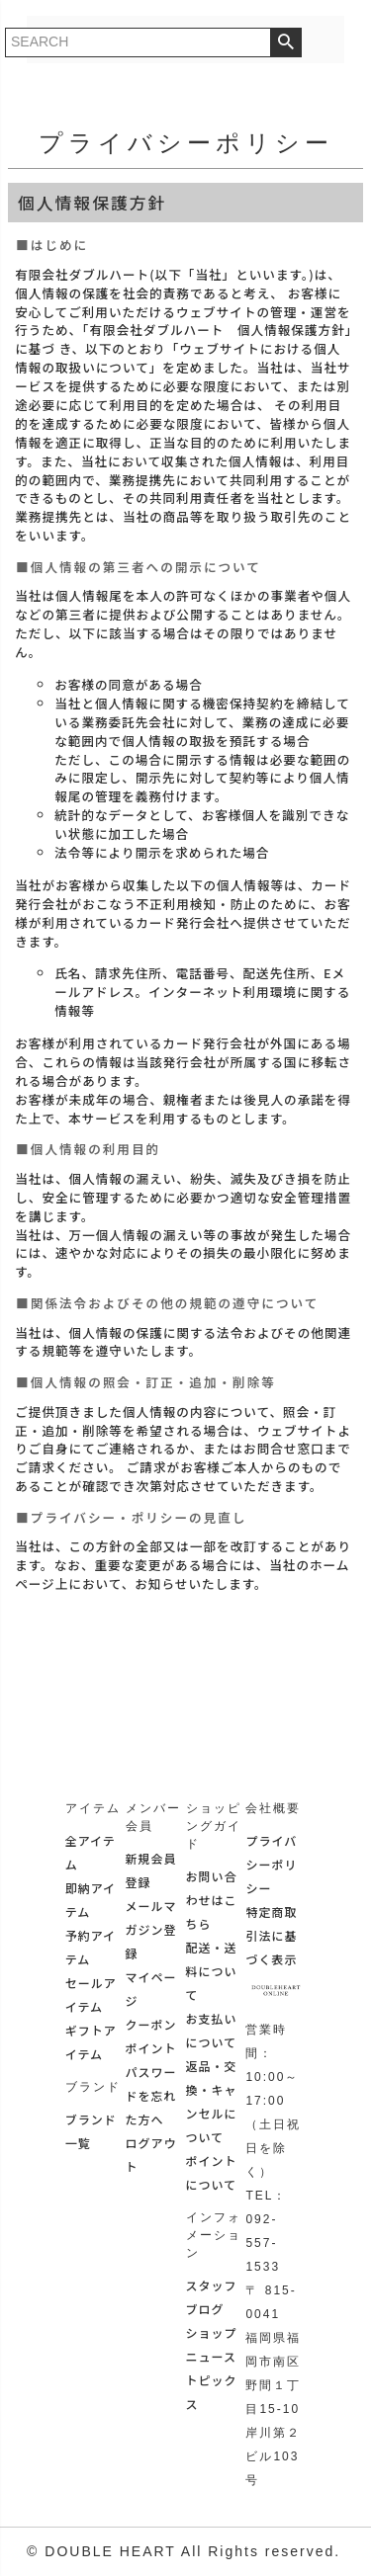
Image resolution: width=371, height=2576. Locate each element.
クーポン (151, 2024)
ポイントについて (211, 2172)
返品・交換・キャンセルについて (211, 2101)
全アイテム (90, 1852)
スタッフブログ (211, 2297)
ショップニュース (211, 2344)
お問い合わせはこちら (211, 1900)
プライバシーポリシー (271, 1864)
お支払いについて (211, 2030)
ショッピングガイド (213, 1826)
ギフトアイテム (91, 2042)
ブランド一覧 (91, 2131)
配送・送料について (211, 1971)
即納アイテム (90, 1899)
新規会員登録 (151, 1870)
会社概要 (273, 1808)
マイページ (151, 1988)
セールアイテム (91, 1994)
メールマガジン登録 (151, 1929)
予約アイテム (90, 1947)
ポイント (151, 2047)
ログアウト (151, 2154)
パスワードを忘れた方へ (151, 2095)
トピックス (211, 2391)
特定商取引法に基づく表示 (271, 1935)
